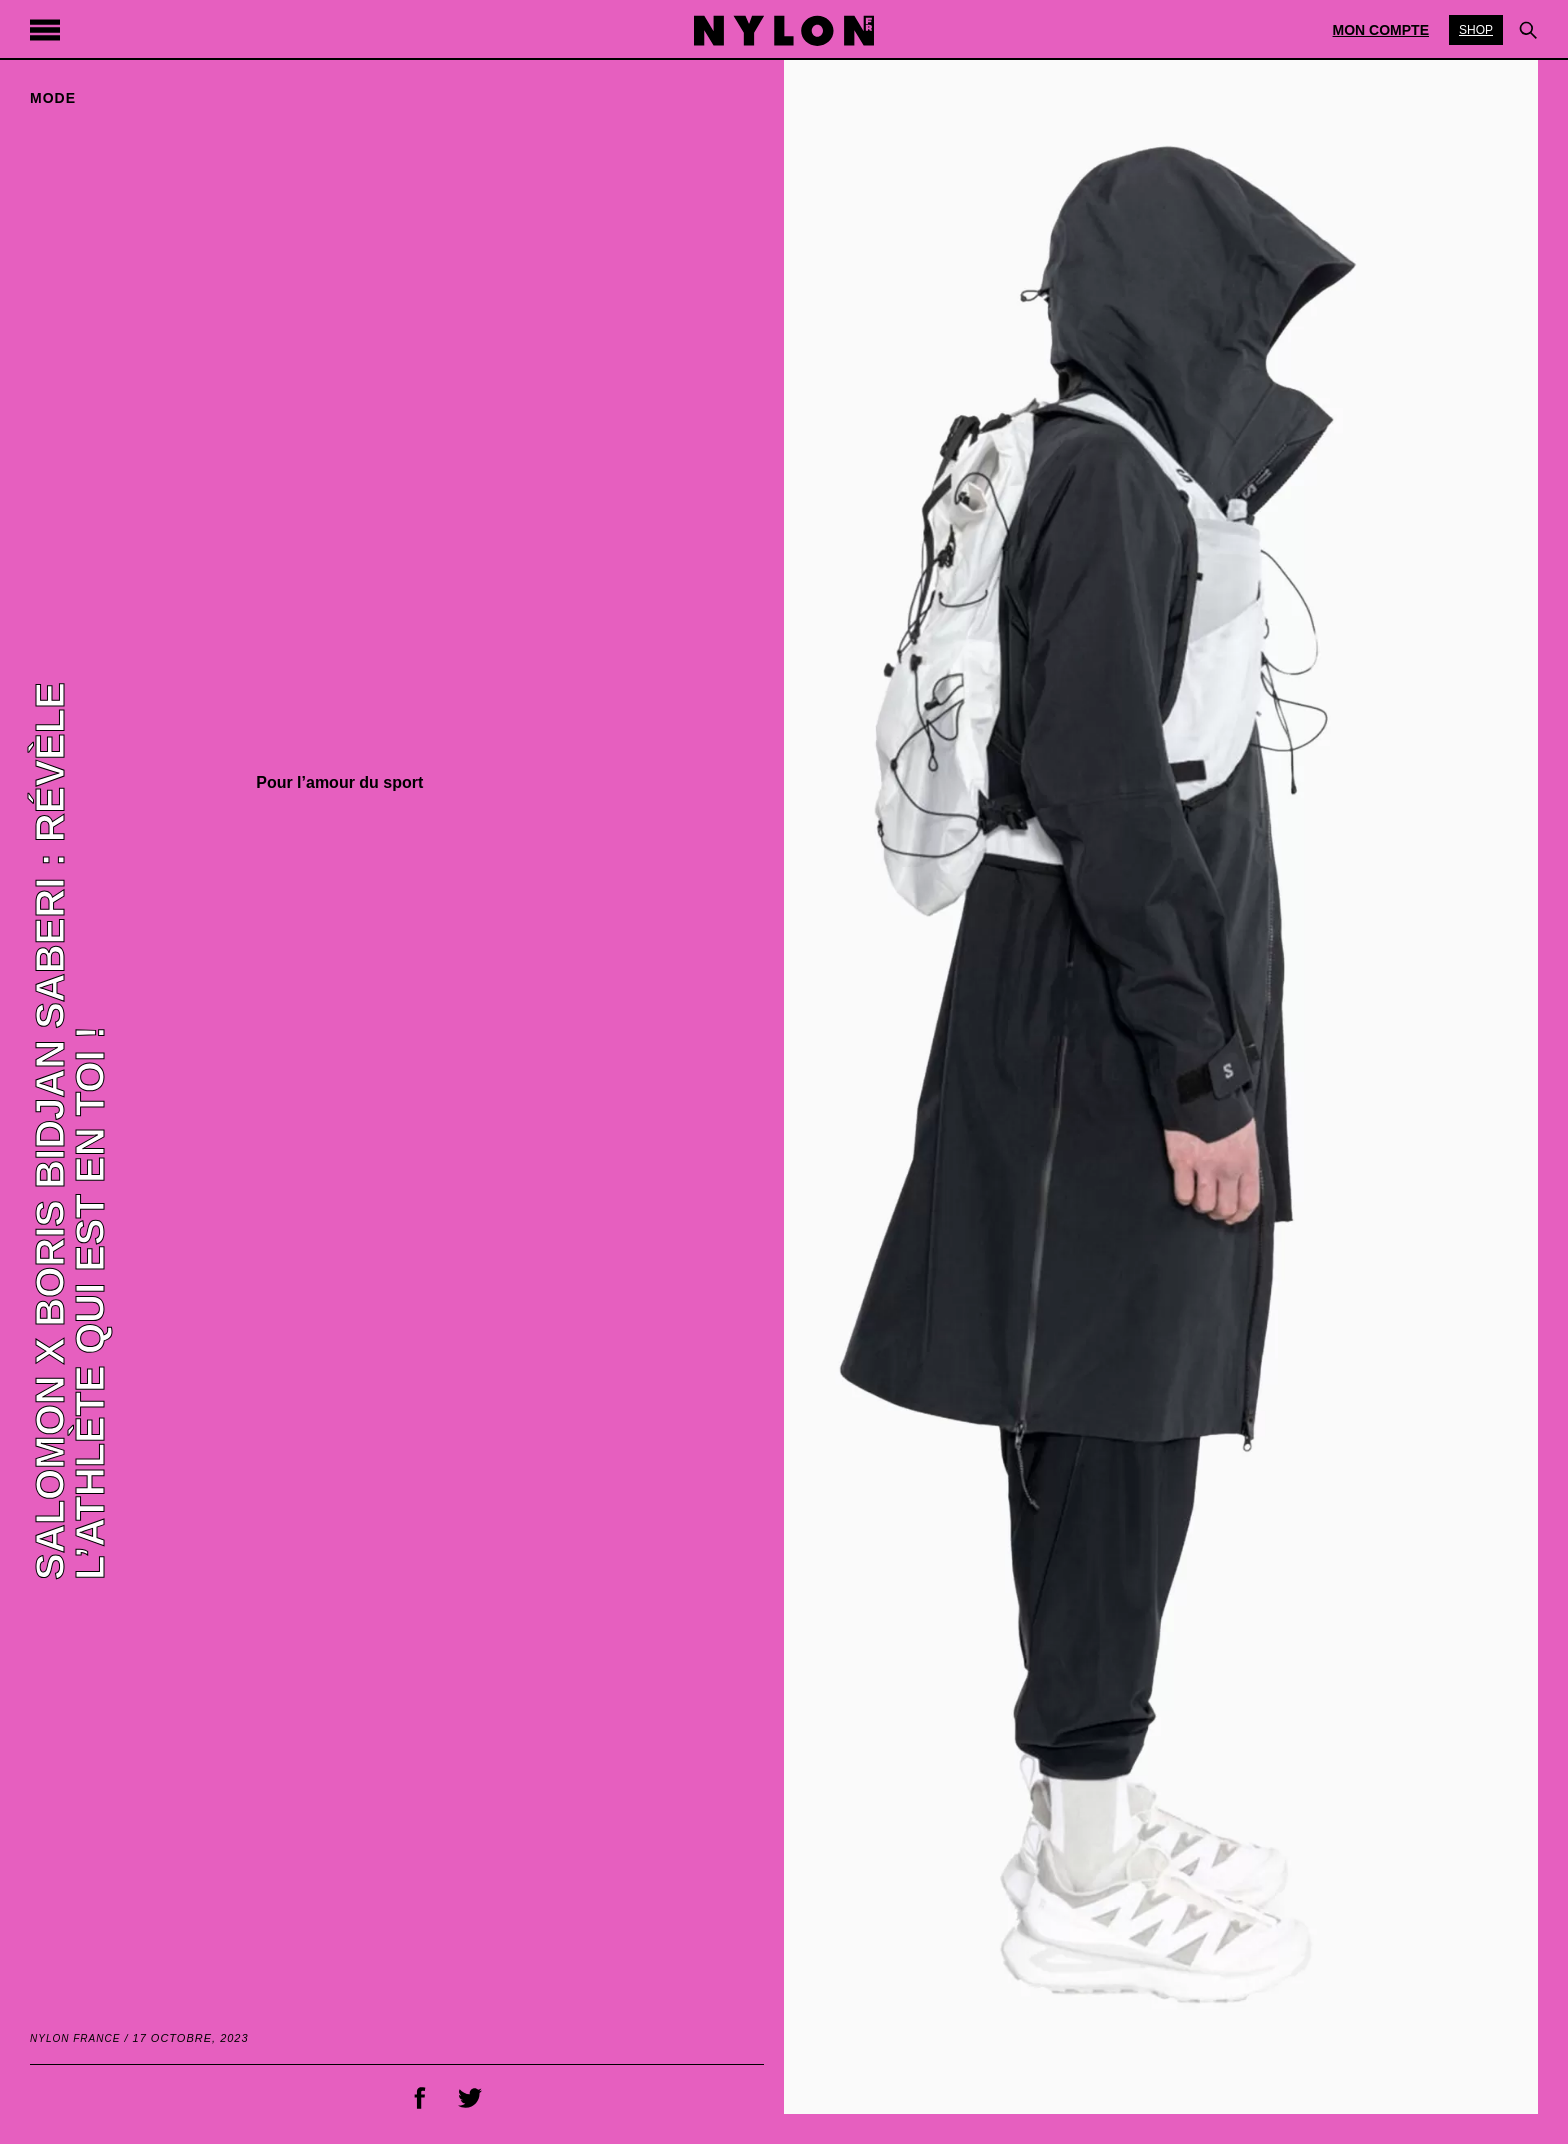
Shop (1476, 30)
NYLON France (75, 2038)
